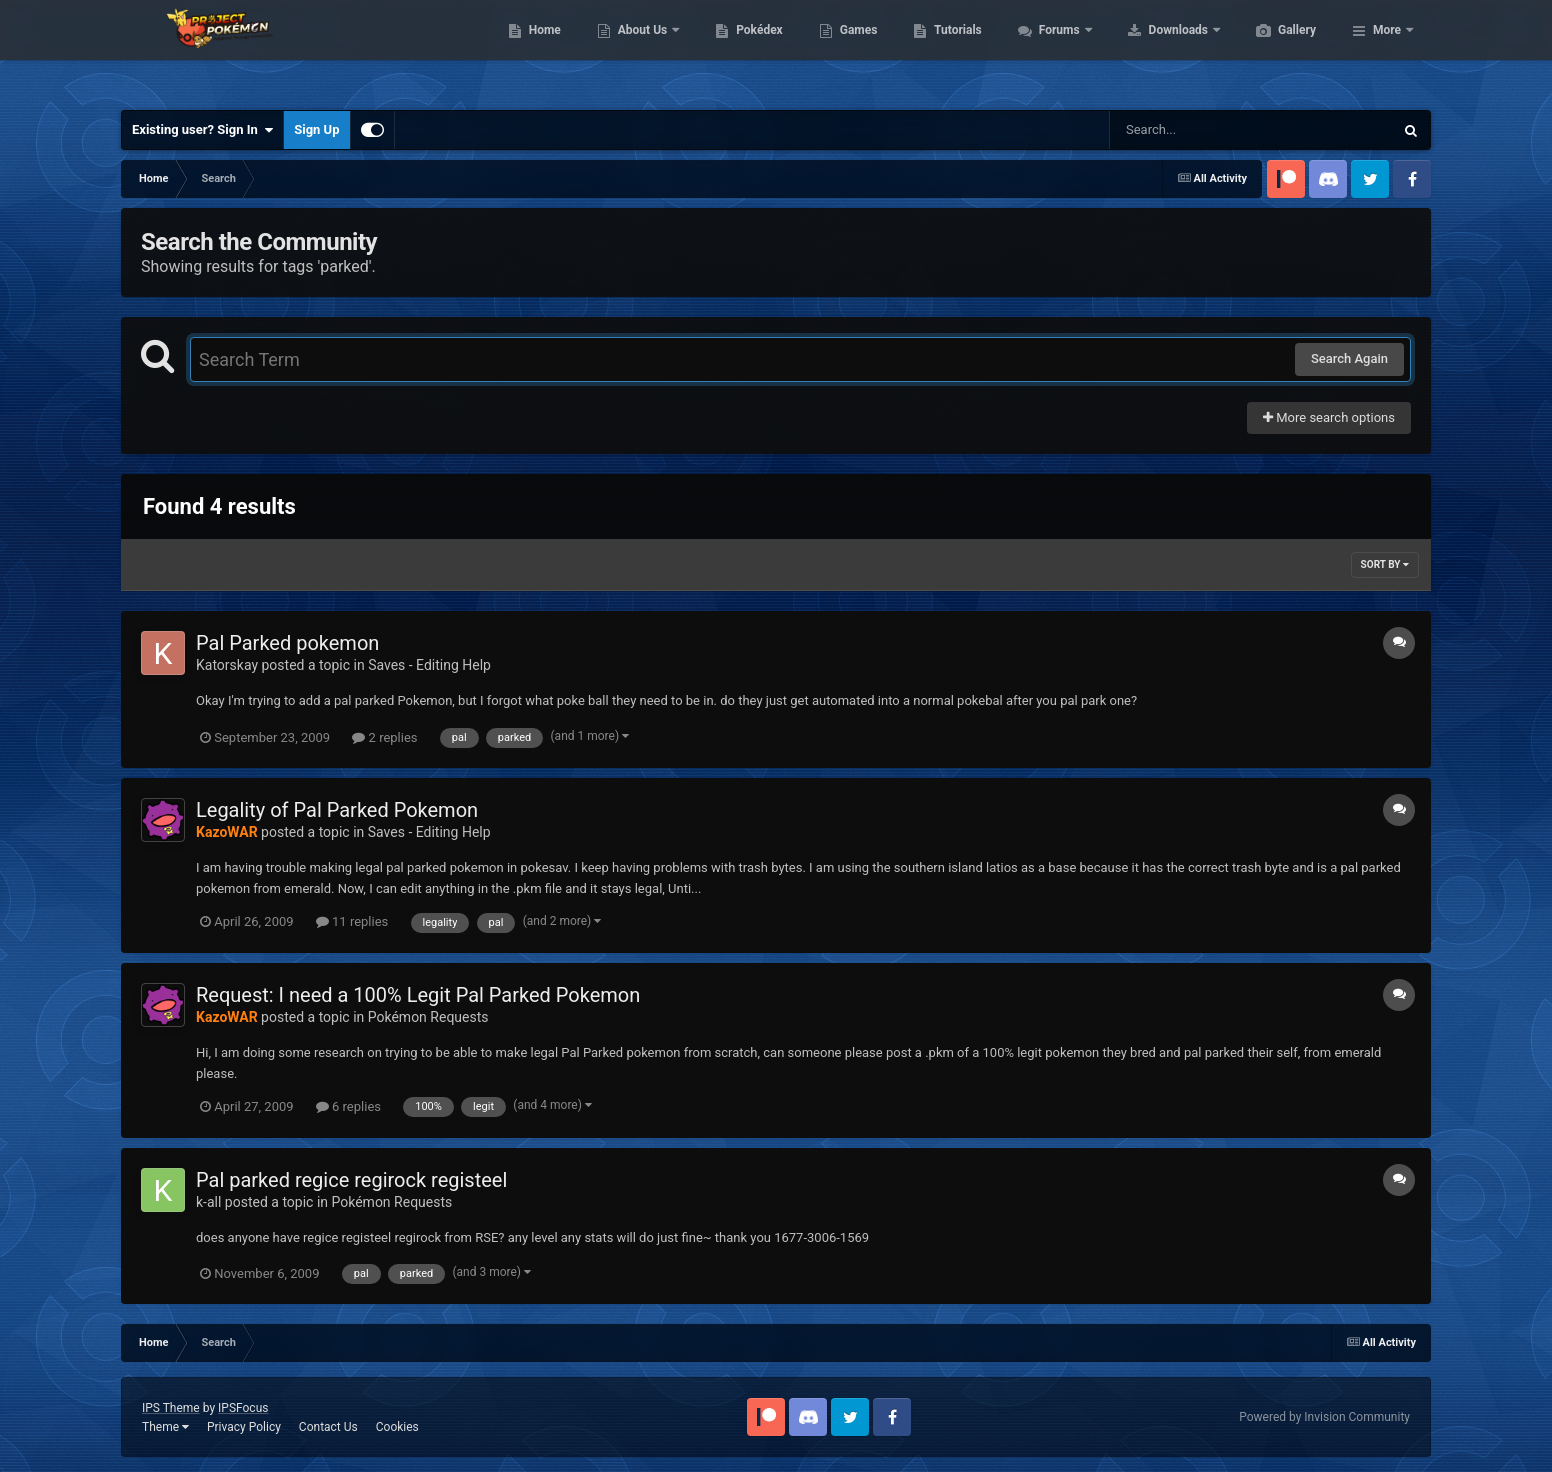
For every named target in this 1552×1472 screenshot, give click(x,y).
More (1387, 50)
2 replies (384, 737)
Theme (165, 1427)
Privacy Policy (244, 1427)
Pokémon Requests (428, 1017)
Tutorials (1052, 50)
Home (639, 50)
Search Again (1349, 358)
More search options (1329, 417)
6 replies (348, 1106)
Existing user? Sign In (202, 130)
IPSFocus (243, 1408)
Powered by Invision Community (1324, 1417)
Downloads (1274, 50)
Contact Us (328, 1427)
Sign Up (316, 129)
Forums (1155, 50)
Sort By (1385, 564)
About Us (738, 50)
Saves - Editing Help (429, 665)
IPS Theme (171, 1408)
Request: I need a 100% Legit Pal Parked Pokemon (418, 995)
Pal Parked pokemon (287, 643)
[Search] (1201, 130)
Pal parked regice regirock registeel (351, 1180)
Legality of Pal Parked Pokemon (337, 810)
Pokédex (854, 50)
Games (953, 50)
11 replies (352, 921)
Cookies (397, 1427)
